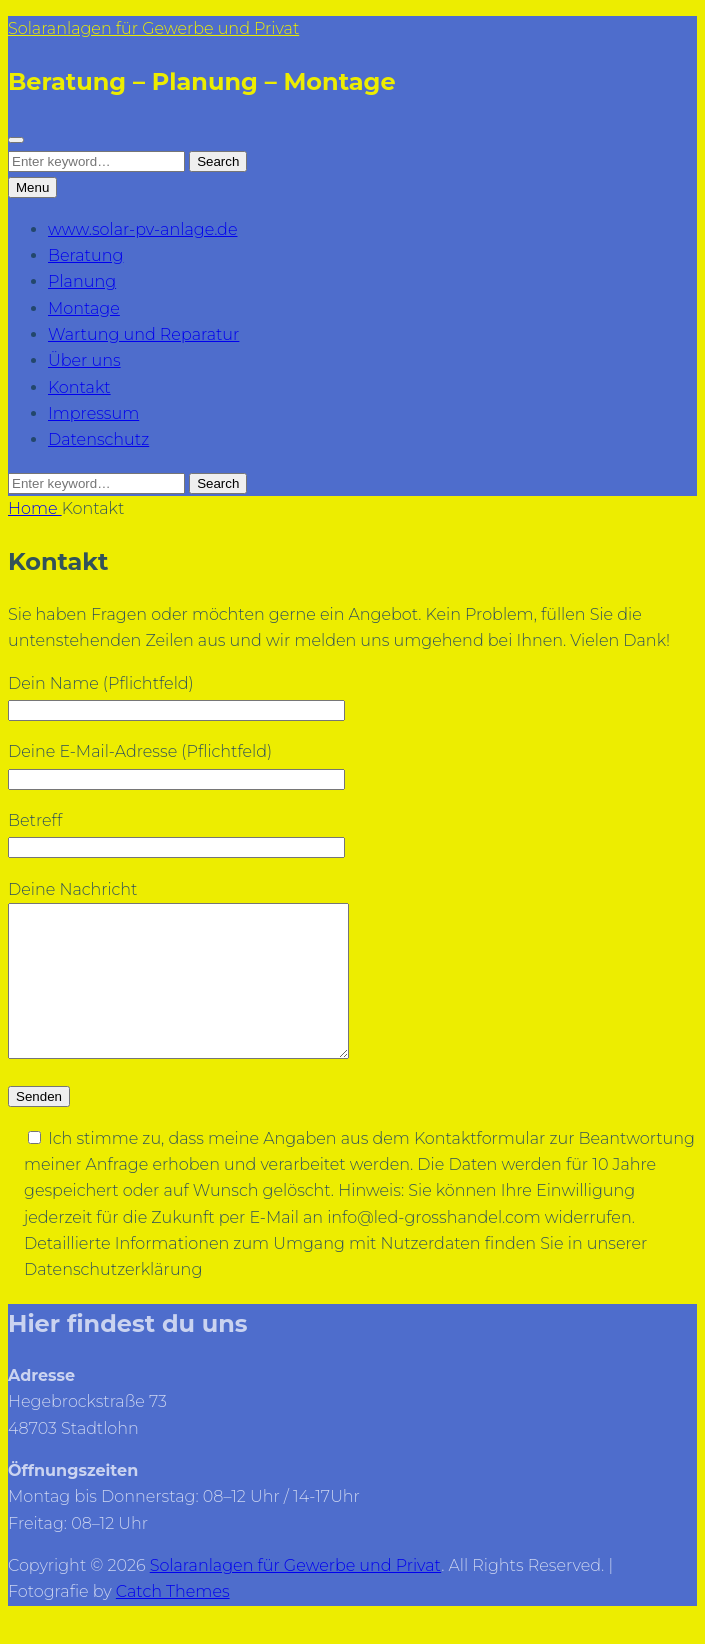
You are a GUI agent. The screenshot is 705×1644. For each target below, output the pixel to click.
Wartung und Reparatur (143, 334)
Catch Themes (173, 1621)
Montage (84, 308)
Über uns (84, 360)
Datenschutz (98, 439)
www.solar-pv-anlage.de (142, 229)
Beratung (85, 255)
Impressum (93, 413)
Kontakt (79, 387)
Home (35, 508)
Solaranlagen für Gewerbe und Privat (153, 28)
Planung (82, 281)
